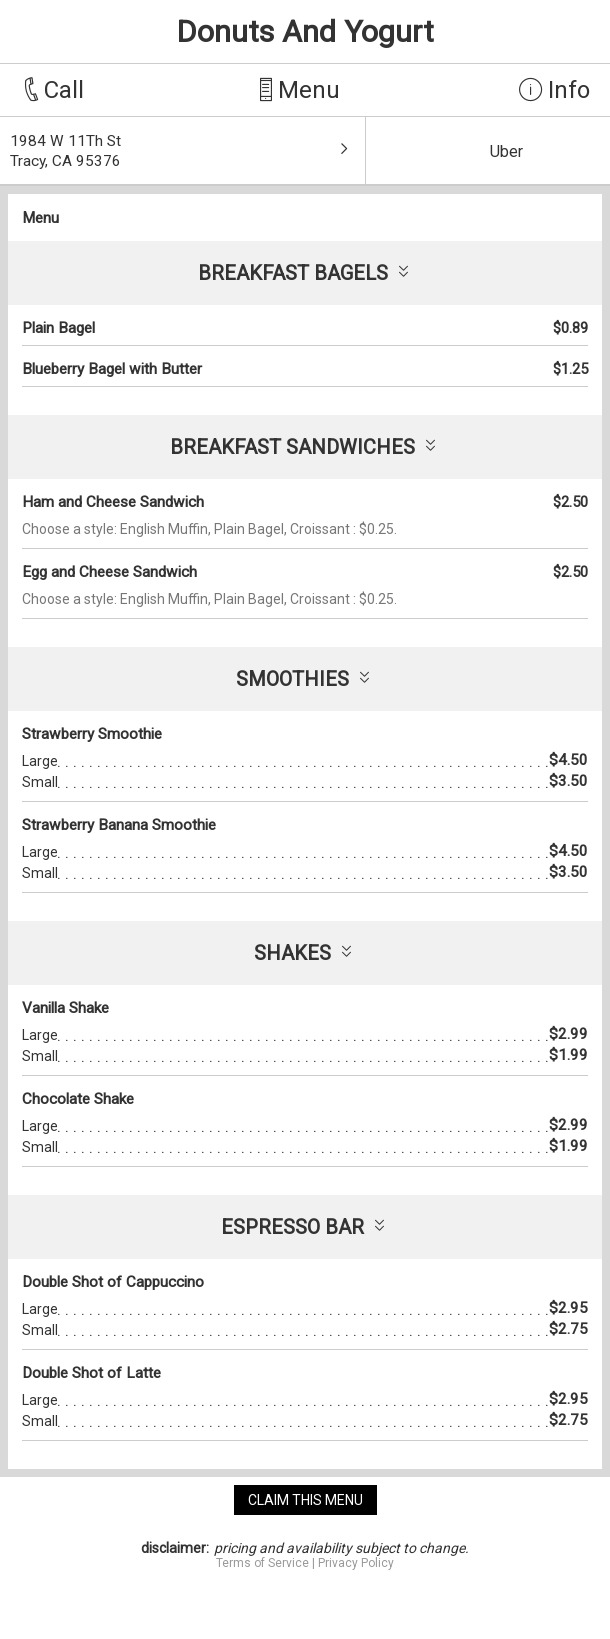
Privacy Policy (356, 1563)
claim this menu (305, 1500)
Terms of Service (262, 1563)
